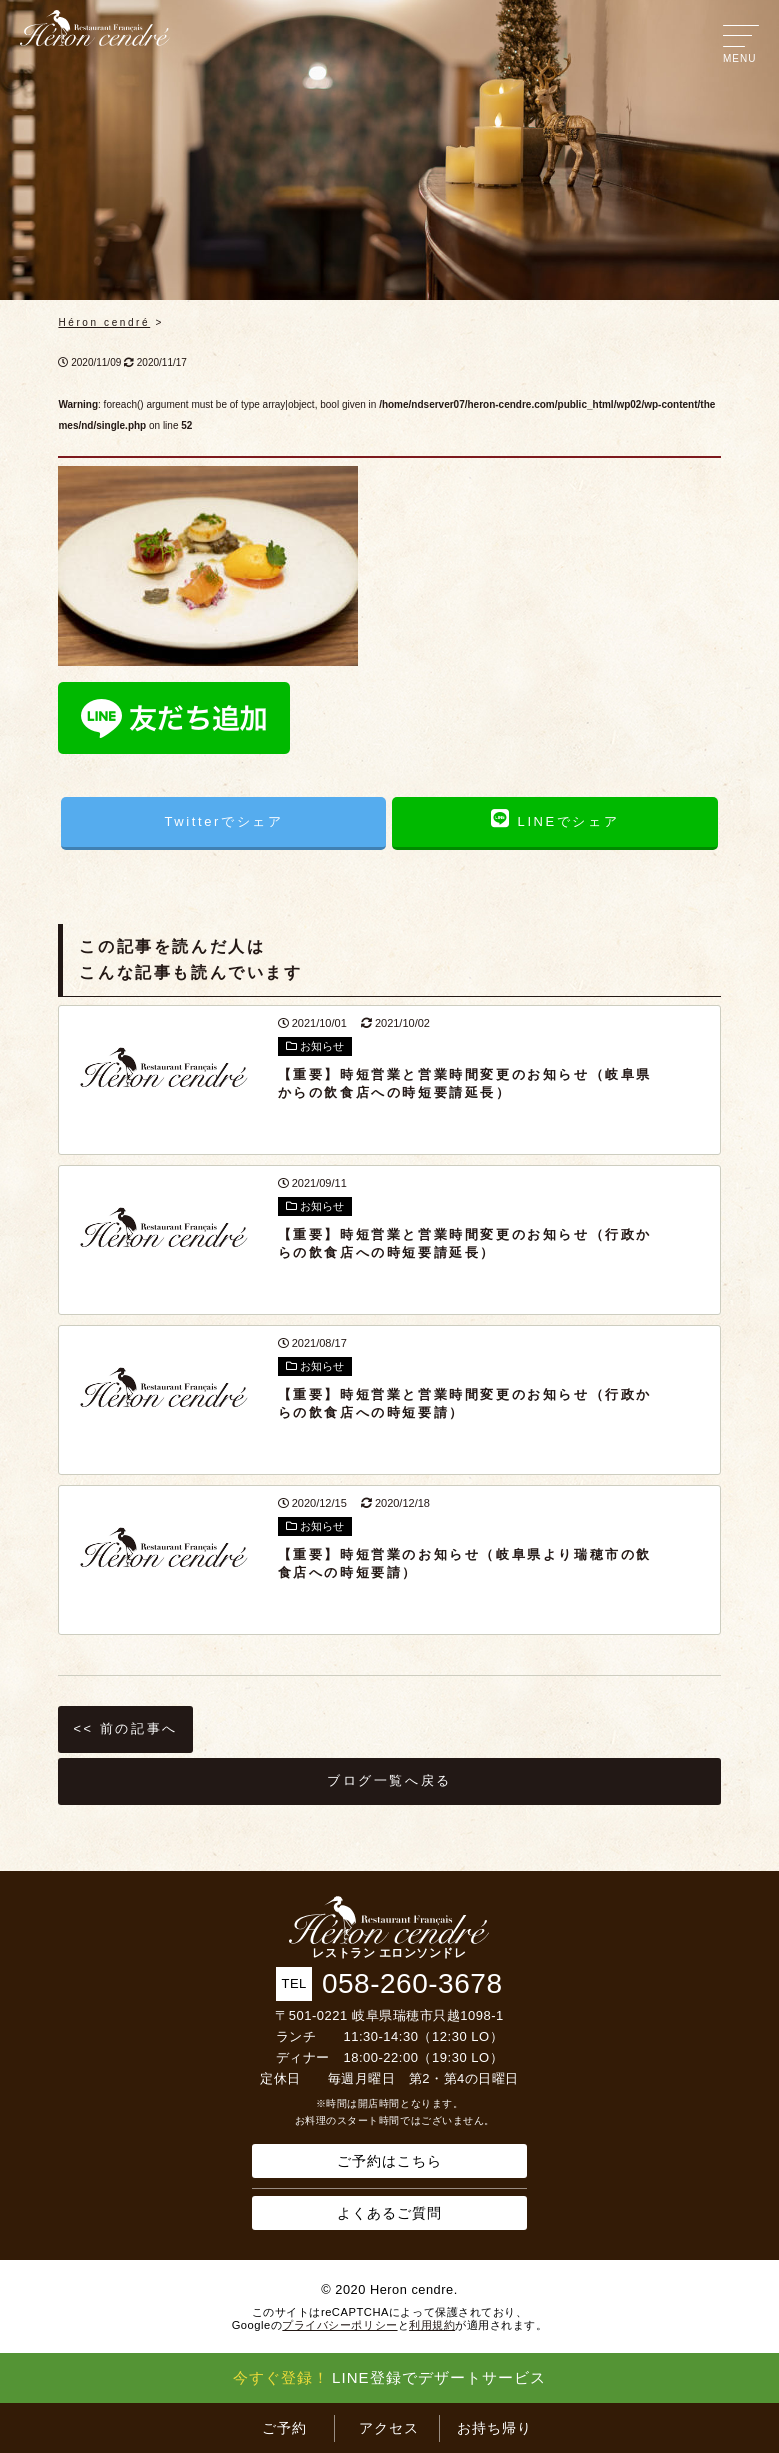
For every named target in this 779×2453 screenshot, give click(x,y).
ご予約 (284, 2428)
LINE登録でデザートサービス (389, 2377)
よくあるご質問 (389, 2213)
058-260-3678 (412, 1983)
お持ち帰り (494, 2428)
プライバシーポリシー (339, 2325)
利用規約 (432, 2325)
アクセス (389, 2428)
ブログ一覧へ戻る (389, 1780)
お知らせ (315, 1046)
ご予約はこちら (389, 2161)
